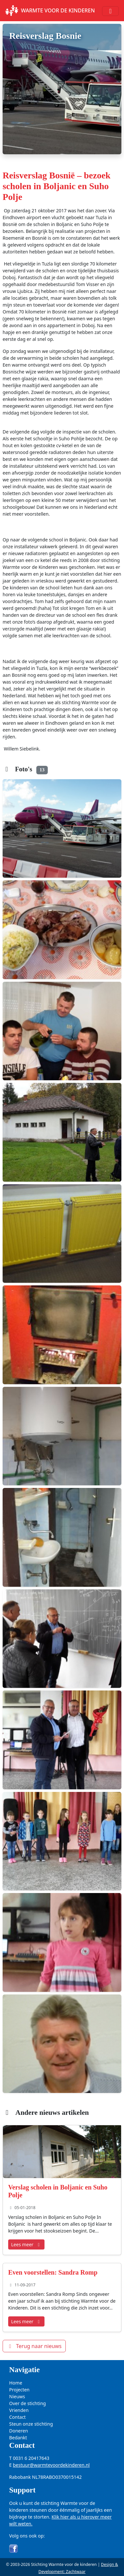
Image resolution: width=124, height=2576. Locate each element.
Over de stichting (27, 2403)
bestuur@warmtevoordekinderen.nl (51, 2465)
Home (15, 2383)
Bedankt (18, 2437)
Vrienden (18, 2410)
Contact (17, 2417)
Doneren (18, 2431)
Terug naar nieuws (34, 2346)
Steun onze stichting (31, 2424)
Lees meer (26, 2244)
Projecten (19, 2390)
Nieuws (17, 2396)
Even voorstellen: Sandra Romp (52, 2272)
